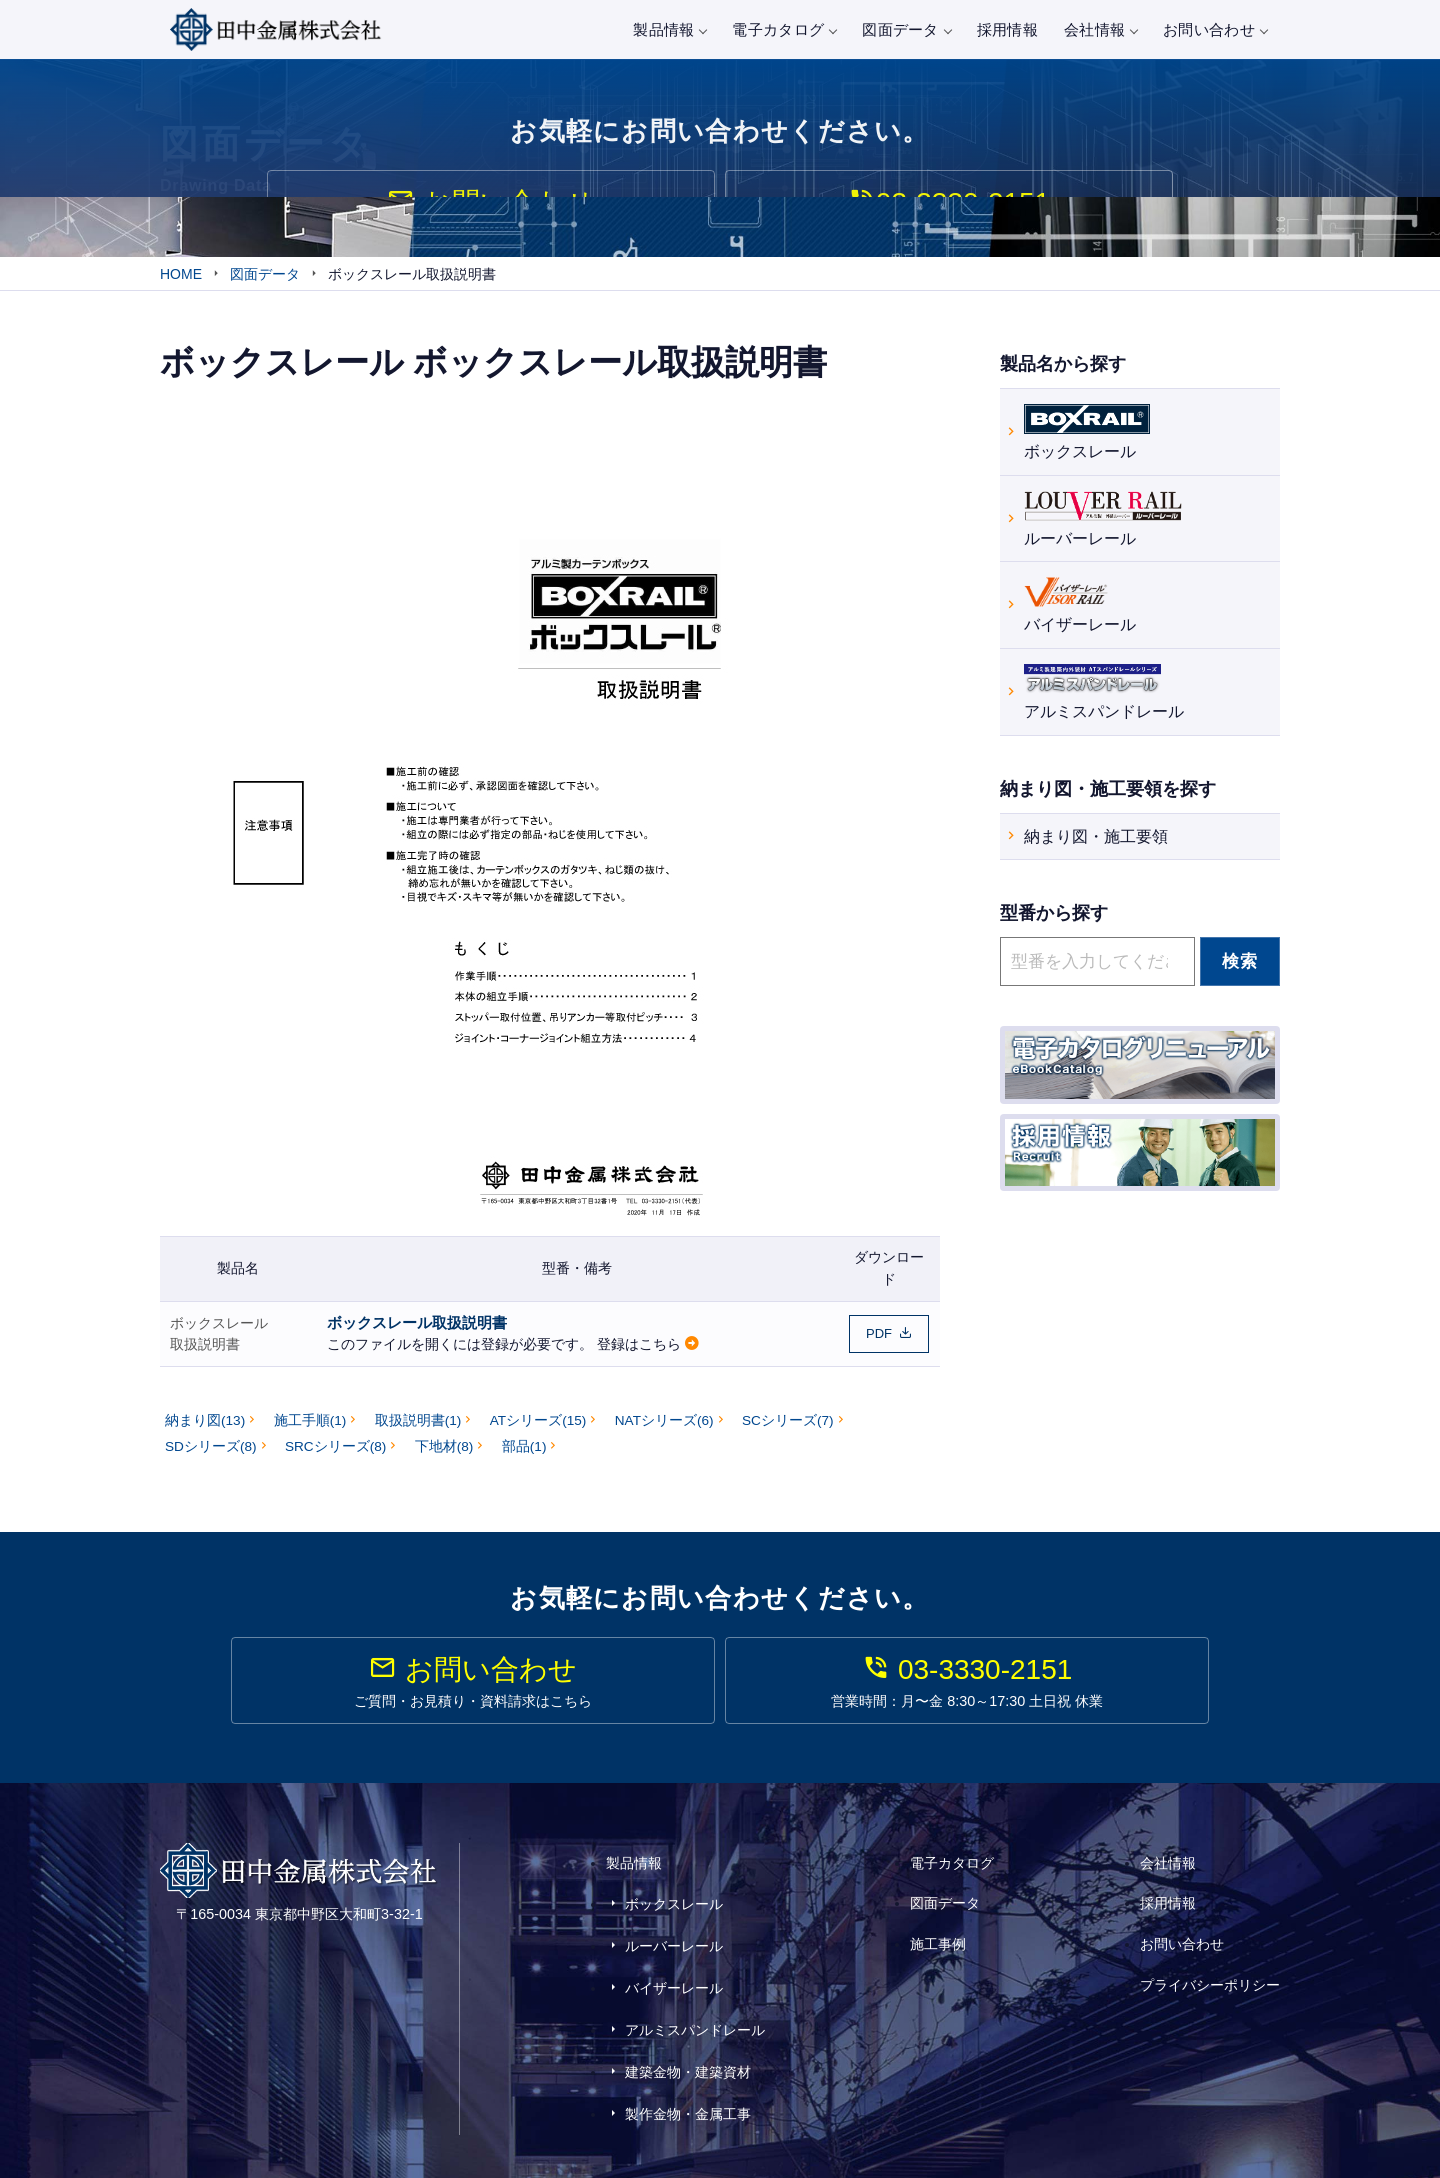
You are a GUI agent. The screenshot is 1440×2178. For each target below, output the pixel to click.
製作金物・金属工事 (688, 2060)
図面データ (906, 29)
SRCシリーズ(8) (335, 1455)
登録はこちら (639, 1354)
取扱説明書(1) (418, 1429)
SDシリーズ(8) (211, 1455)
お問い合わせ (1215, 29)
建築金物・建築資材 (688, 2031)
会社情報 (1100, 29)
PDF (879, 1342)
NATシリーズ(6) (664, 1429)
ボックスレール (219, 1332)
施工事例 (938, 1939)
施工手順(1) (310, 1429)
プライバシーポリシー (1210, 1966)
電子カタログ (784, 29)
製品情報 (669, 29)
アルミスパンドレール (1104, 692)
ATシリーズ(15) (538, 1429)
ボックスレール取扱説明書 (417, 1331)
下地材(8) (444, 1455)
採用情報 (1007, 29)
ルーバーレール (1103, 519)
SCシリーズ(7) (788, 1429)
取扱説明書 (205, 1353)
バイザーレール (1080, 606)
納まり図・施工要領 (1096, 839)
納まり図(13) (205, 1429)
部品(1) (524, 1455)
